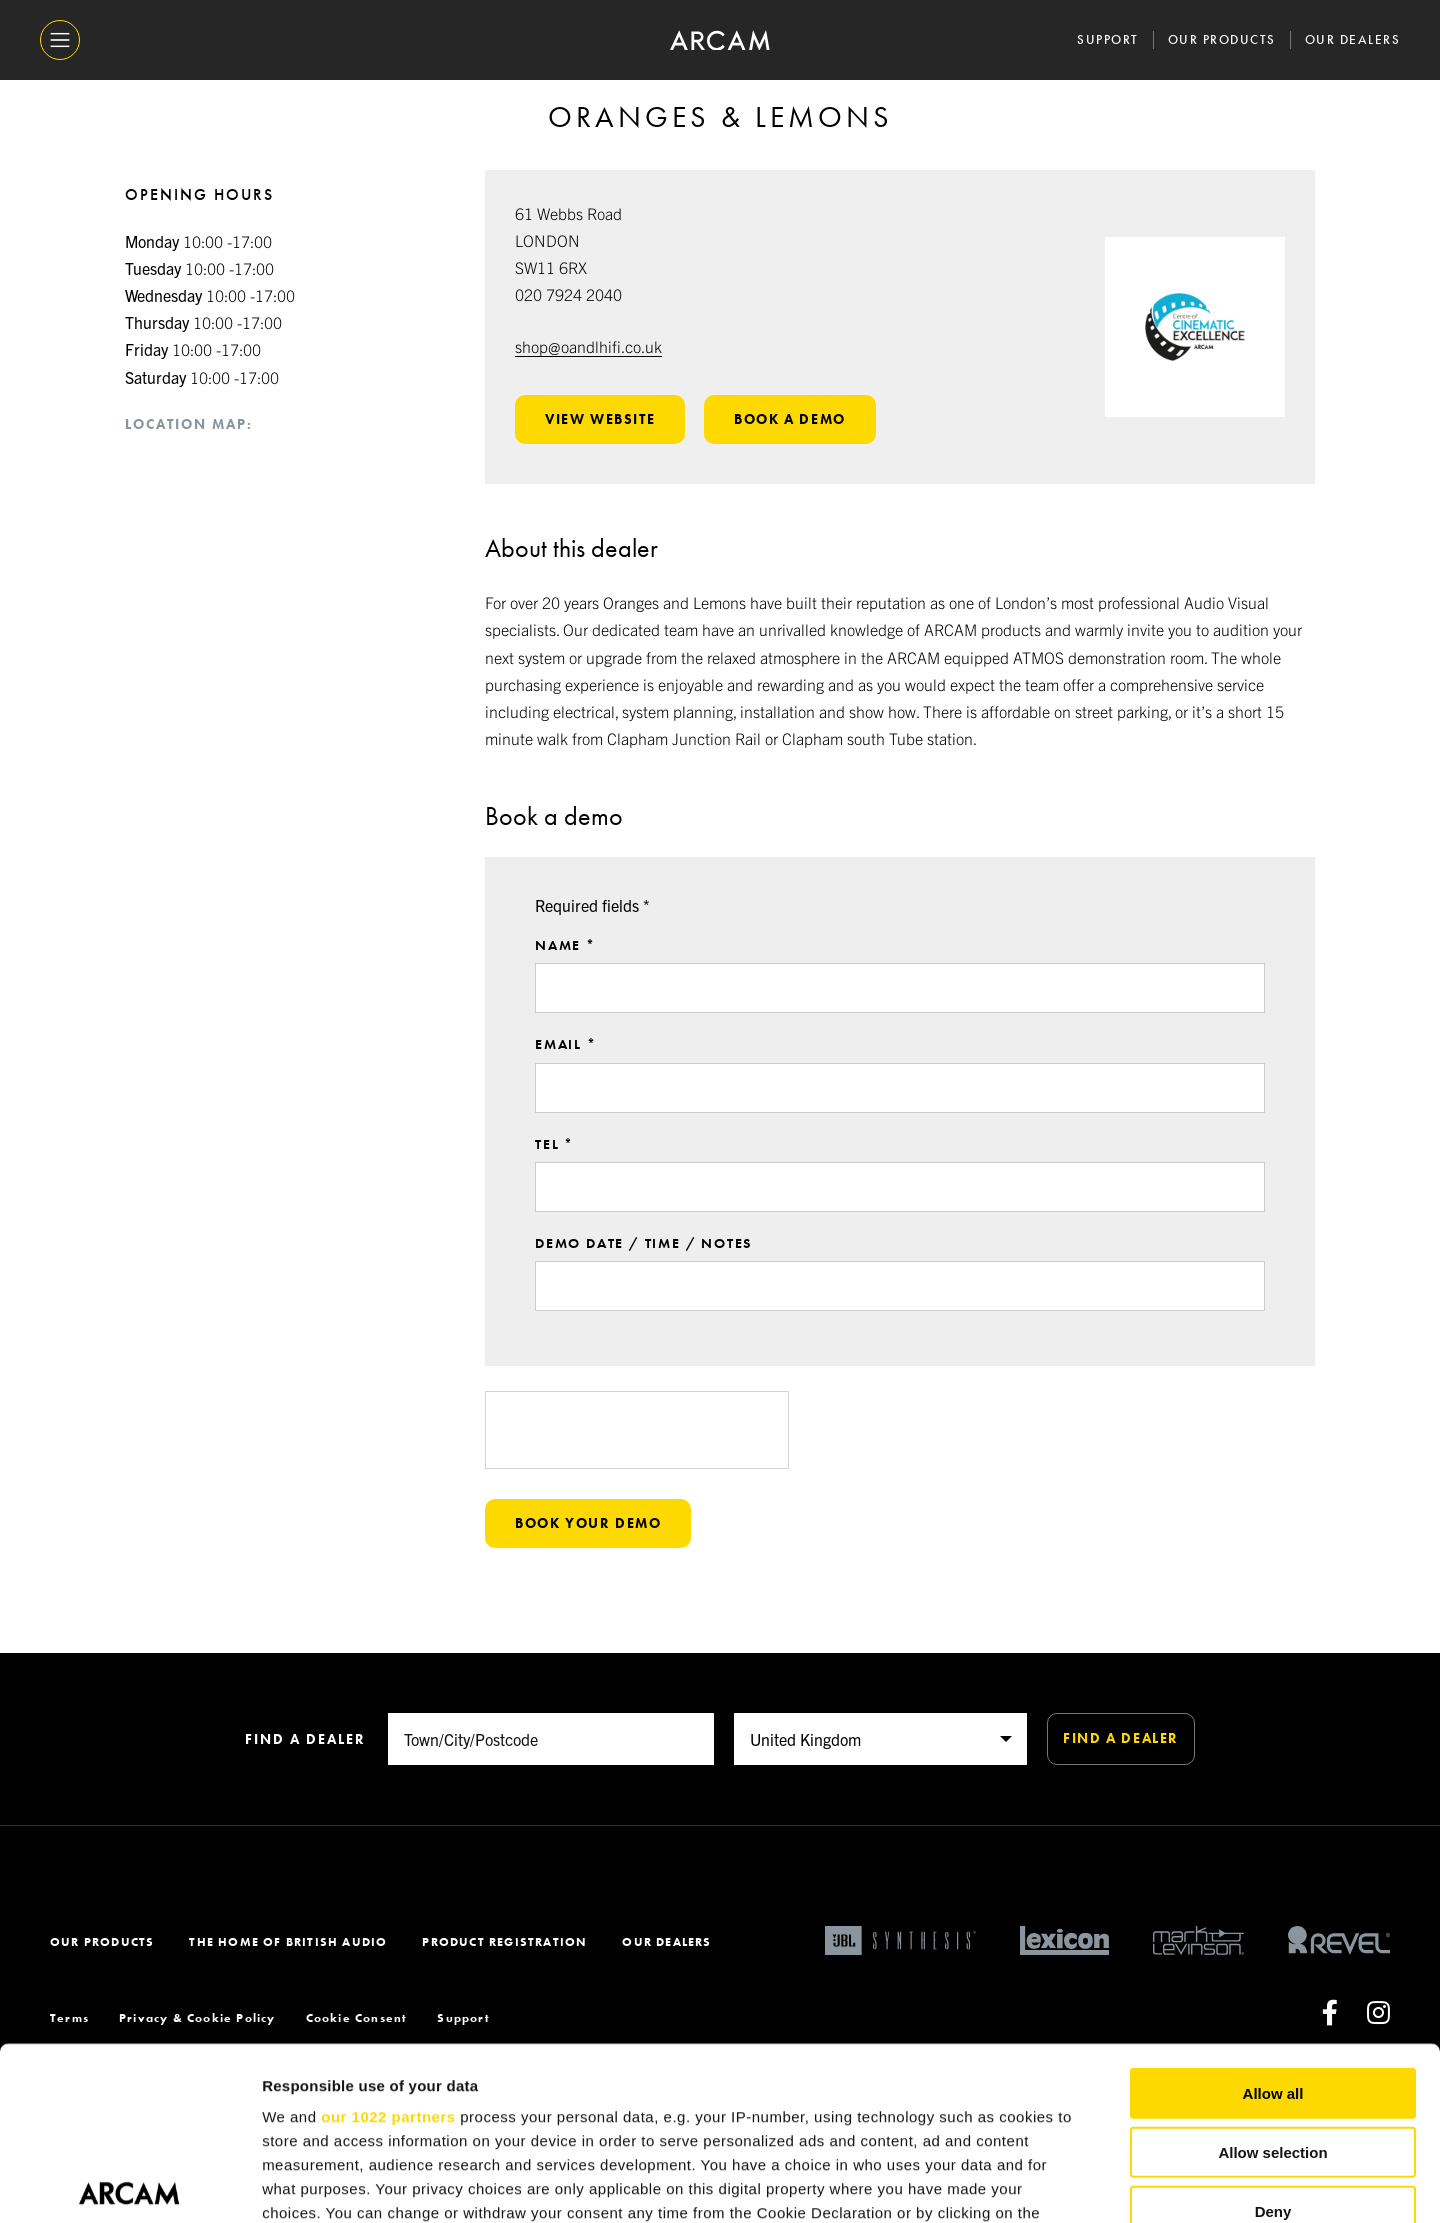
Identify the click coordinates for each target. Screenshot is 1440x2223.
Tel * (554, 1168)
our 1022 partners (388, 1937)
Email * (566, 1069)
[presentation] (637, 1454)
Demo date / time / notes (643, 1267)
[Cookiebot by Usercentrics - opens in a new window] (129, 2184)
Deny (1273, 2031)
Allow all (1273, 1914)
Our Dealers (1353, 39)
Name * (565, 970)
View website (600, 419)
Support (1108, 39)
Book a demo (790, 419)
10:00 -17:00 (198, 241)
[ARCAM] (720, 40)
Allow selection (1272, 1972)
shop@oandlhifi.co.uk (588, 346)
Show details (1049, 2183)
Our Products (1222, 39)
